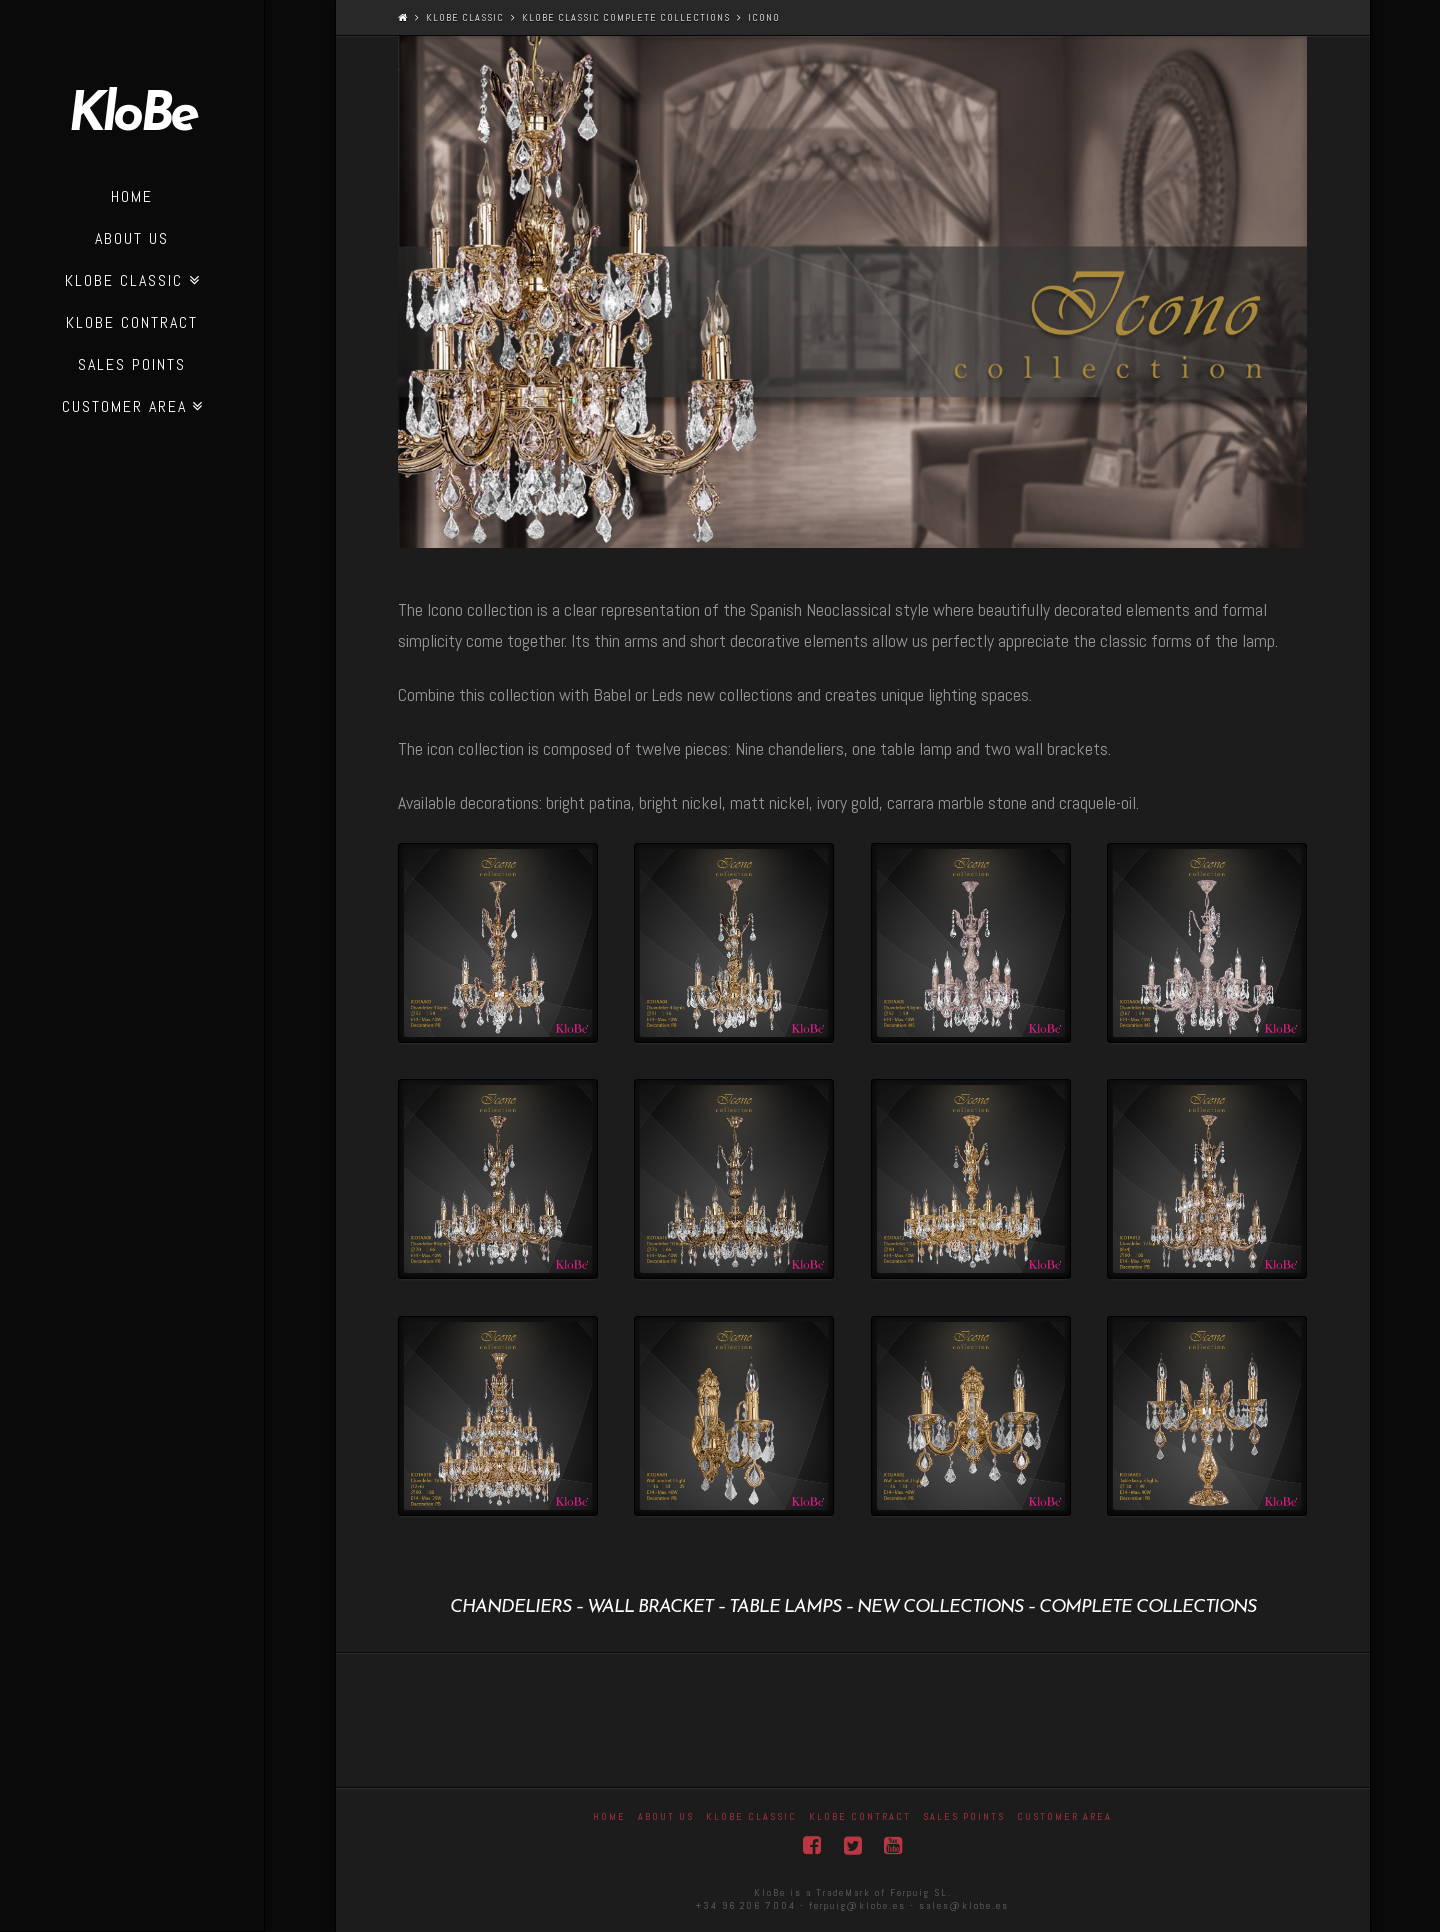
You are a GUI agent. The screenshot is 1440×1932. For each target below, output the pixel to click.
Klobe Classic (465, 17)
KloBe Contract (860, 1816)
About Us (666, 1816)
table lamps (785, 1607)
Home (609, 1816)
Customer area (1064, 1816)
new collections (940, 1607)
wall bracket (650, 1607)
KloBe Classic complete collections (626, 17)
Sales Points (964, 1816)
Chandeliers (510, 1607)
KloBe (132, 117)
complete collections (1147, 1607)
